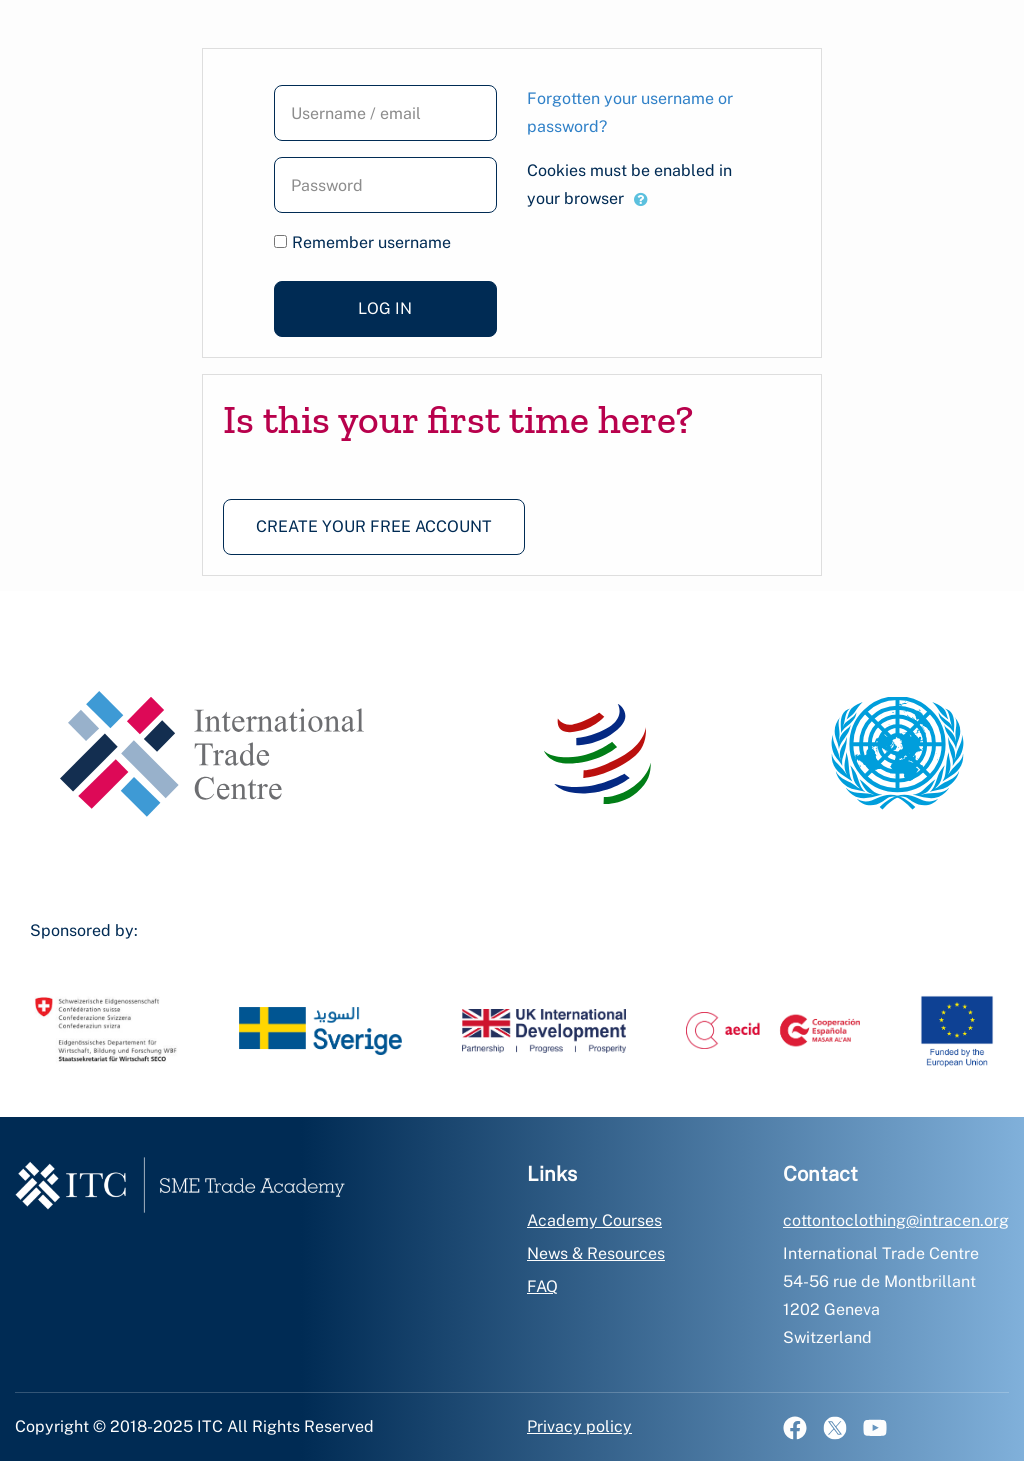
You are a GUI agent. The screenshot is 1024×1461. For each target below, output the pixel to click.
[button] (641, 200)
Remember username (371, 242)
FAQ (542, 1286)
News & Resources (596, 1253)
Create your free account (374, 526)
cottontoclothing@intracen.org (896, 1220)
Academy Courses (594, 1220)
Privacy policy (579, 1426)
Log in (385, 308)
